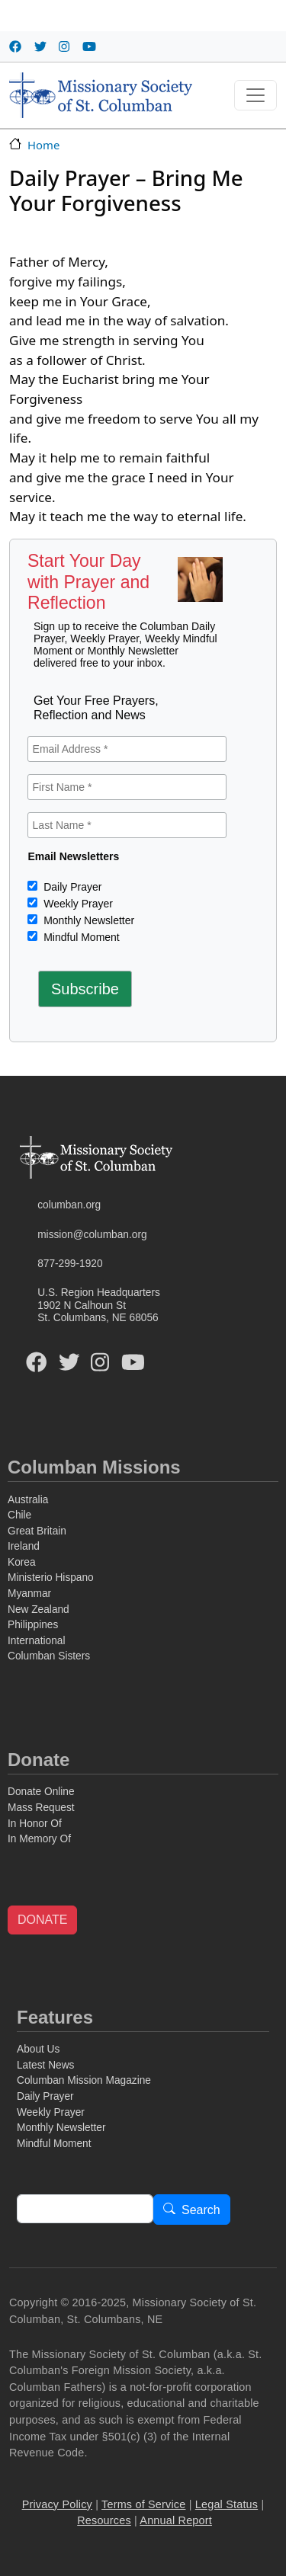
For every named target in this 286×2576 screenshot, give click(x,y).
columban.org (69, 1205)
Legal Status (226, 2504)
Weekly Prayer (76, 904)
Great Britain (37, 1531)
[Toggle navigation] (255, 95)
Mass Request (41, 1807)
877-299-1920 (69, 1263)
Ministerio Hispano (51, 1577)
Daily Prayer (70, 887)
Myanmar (29, 1593)
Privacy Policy (57, 2504)
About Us (38, 2049)
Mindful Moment (79, 937)
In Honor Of (35, 1823)
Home (43, 144)
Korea (22, 1562)
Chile (19, 1515)
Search (201, 2209)
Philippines (33, 1624)
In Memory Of (39, 1839)
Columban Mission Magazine (84, 2080)
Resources (104, 2520)
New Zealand (38, 1609)
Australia (28, 1500)
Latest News (45, 2065)
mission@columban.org (91, 1234)
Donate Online (41, 1791)
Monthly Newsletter (87, 920)
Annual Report (176, 2520)
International (36, 1640)
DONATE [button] (42, 1919)
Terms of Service (143, 2504)
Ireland (24, 1546)
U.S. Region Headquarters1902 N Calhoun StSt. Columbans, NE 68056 (98, 1305)
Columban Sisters (49, 1656)
